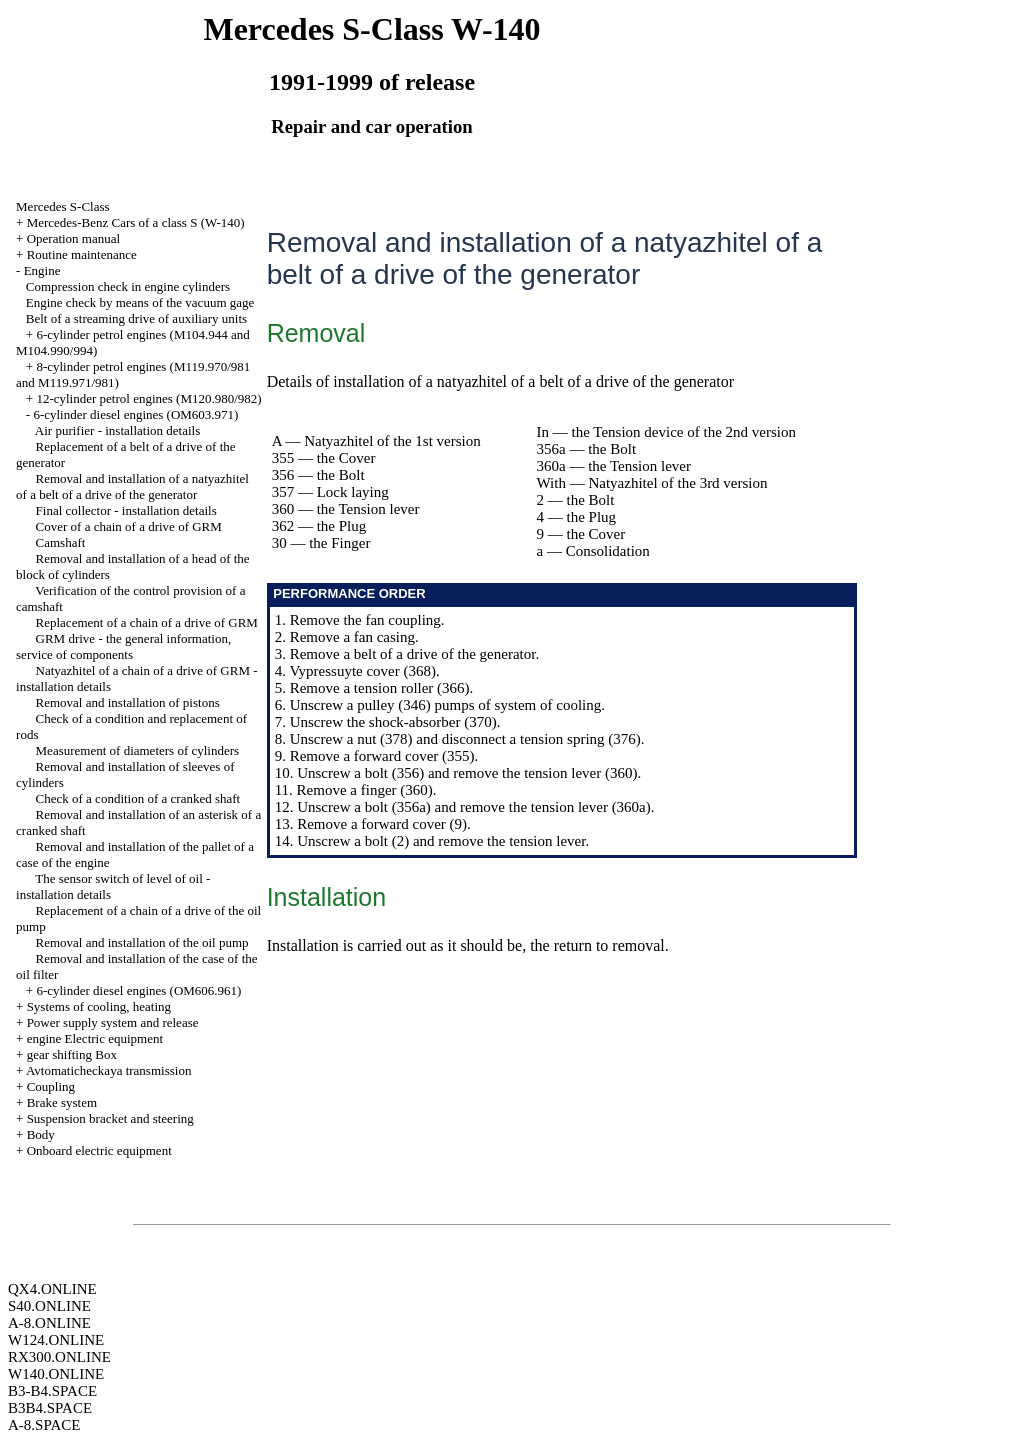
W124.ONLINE (56, 1340)
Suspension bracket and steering (110, 1118)
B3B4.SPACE (50, 1408)
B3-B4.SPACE (52, 1391)
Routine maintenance (82, 254)
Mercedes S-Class (63, 206)
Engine (42, 270)
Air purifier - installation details (117, 430)
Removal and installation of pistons (128, 702)
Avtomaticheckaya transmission (108, 1070)
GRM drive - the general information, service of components (123, 646)
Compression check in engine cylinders (128, 286)
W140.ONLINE (56, 1374)
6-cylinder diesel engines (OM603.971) (135, 414)
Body (41, 1134)
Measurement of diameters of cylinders (138, 750)
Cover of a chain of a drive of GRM (129, 526)
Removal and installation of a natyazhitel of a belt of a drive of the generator (132, 486)
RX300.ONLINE (59, 1357)
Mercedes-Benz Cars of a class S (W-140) (136, 222)
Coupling (51, 1086)
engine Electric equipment (95, 1038)
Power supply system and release (113, 1022)
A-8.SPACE (44, 1425)
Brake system (62, 1102)
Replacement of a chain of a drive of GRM (147, 622)
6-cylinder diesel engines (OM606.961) (138, 990)
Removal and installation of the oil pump (142, 942)
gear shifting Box (72, 1054)
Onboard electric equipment (99, 1150)
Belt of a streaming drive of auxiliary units (136, 318)
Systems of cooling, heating (99, 1006)
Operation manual (74, 238)
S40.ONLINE (49, 1306)
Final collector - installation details (126, 510)
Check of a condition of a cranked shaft (138, 798)
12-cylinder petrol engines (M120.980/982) (148, 398)
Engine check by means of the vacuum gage (140, 302)
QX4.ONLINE (52, 1289)
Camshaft (61, 542)
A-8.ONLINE (49, 1323)
